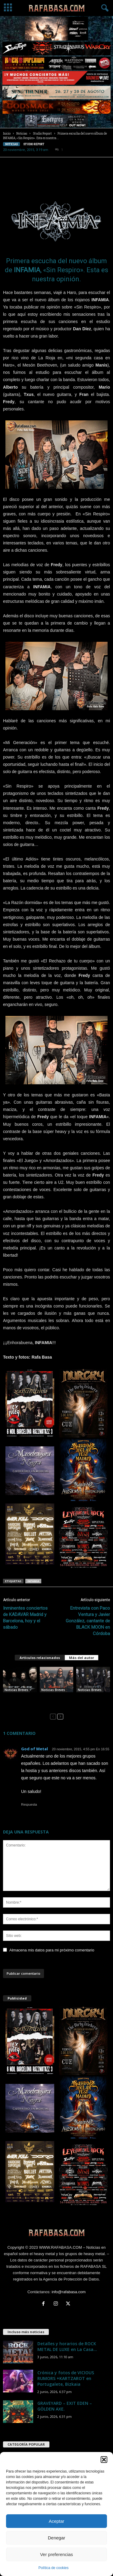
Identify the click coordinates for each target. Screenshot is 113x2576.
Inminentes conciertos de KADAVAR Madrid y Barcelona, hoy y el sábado (25, 1617)
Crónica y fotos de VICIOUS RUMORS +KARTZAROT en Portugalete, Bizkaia (65, 2378)
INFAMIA (33, 1581)
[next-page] (60, 1716)
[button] (104, 2460)
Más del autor (81, 1657)
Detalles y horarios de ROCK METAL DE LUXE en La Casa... (67, 2346)
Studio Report (42, 133)
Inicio (7, 133)
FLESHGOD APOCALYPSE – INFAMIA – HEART (90, 1698)
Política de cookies (53, 2568)
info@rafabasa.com (69, 2292)
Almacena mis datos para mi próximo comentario (51, 1950)
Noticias (21, 133)
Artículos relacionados (40, 1657)
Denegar (56, 2537)
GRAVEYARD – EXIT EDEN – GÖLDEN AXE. (64, 2406)
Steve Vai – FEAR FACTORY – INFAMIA (18, 1697)
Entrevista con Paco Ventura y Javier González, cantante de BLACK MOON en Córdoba (88, 1620)
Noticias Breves (16, 1690)
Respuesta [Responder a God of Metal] (29, 1804)
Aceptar (56, 2521)
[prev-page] (53, 1716)
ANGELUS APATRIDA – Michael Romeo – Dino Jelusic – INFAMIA (55, 1700)
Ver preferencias (56, 2554)
